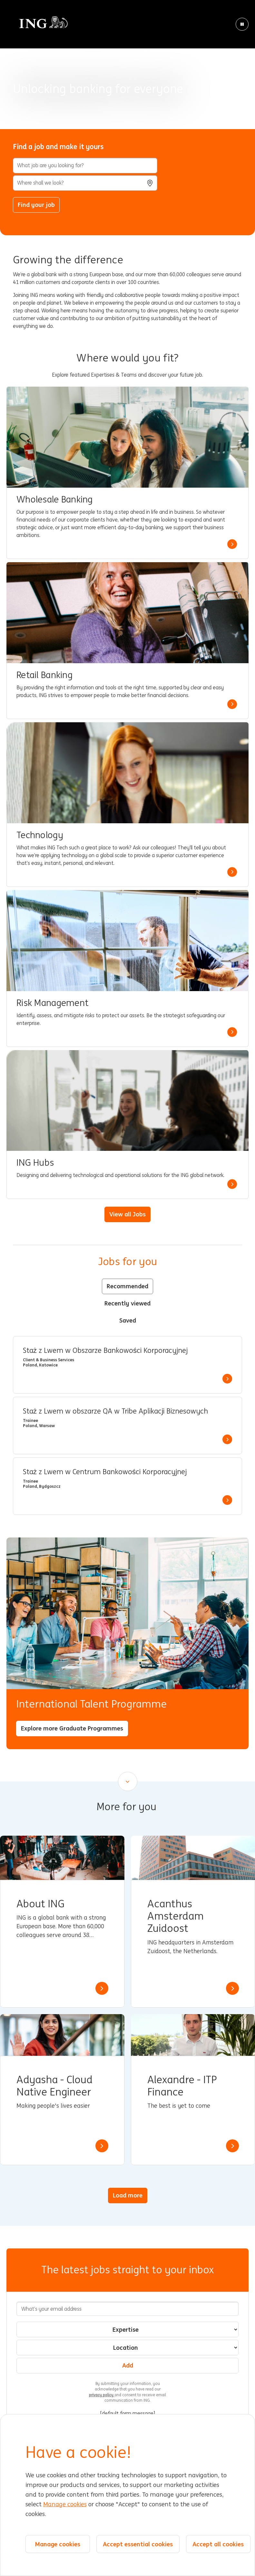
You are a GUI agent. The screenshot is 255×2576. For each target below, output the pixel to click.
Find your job (36, 204)
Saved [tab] (127, 1320)
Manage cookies (65, 2504)
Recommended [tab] (127, 1286)
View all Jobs (127, 1214)
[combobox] (85, 183)
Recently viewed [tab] (127, 1303)
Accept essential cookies (138, 2544)
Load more (127, 2195)
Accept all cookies (218, 2544)
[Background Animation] (127, 64)
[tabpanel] (127, 1425)
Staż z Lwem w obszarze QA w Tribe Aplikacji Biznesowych (115, 1411)
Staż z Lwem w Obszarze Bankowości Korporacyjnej (105, 1350)
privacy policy (101, 2394)
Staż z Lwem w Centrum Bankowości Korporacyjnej (105, 1472)
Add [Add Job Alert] (127, 2365)
